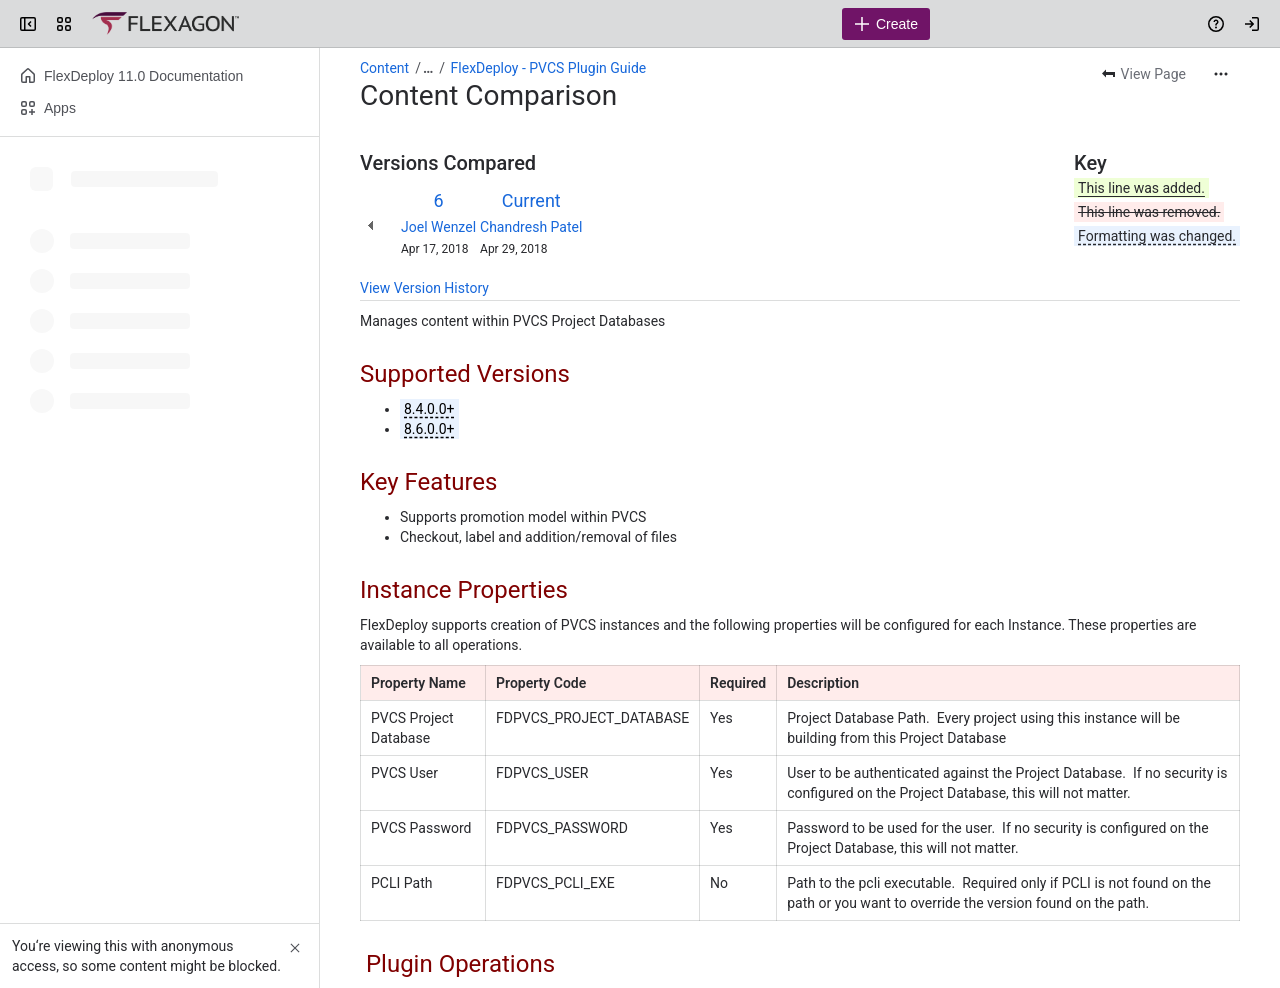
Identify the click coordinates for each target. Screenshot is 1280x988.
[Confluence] (165, 24)
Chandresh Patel (531, 227)
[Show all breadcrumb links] (428, 68)
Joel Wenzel (438, 227)
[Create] (886, 24)
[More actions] (1221, 74)
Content (384, 68)
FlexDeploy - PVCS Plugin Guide (549, 68)
